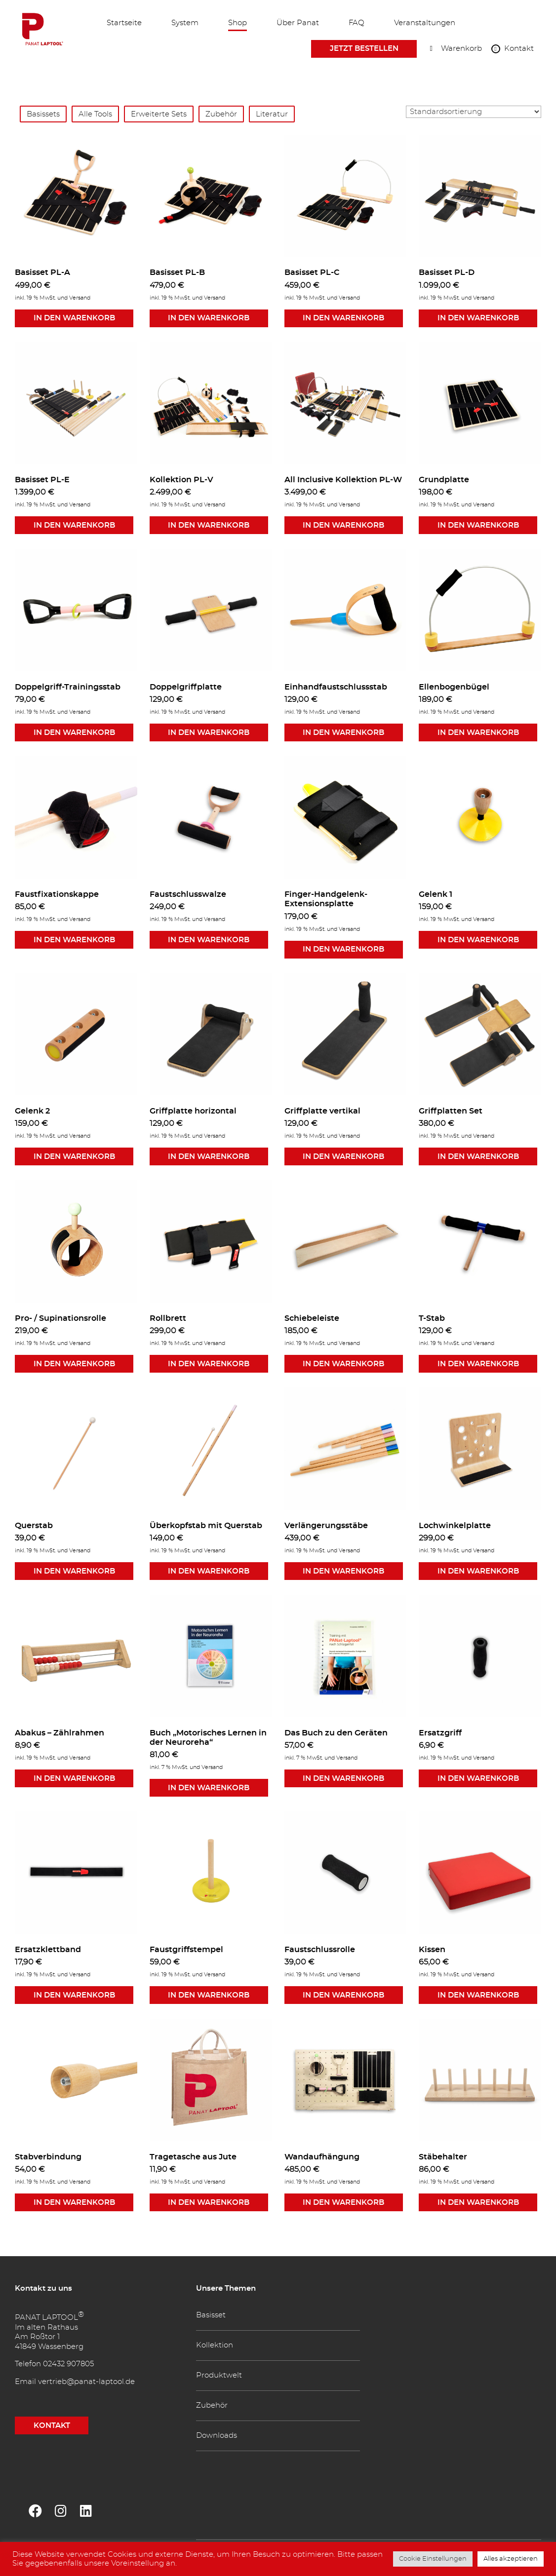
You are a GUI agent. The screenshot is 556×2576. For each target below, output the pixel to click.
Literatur (272, 114)
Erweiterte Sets (159, 114)
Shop (237, 23)
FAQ (356, 23)
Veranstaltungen (424, 23)
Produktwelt (219, 2375)
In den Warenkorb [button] (74, 318)
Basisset (211, 2315)
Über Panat (298, 23)
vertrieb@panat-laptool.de (86, 2381)
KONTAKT (52, 2425)
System (185, 23)
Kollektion (214, 2345)
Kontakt (519, 49)
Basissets (43, 114)
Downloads (216, 2435)
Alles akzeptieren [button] (510, 2559)
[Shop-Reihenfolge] (473, 112)
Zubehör (221, 114)
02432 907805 (68, 2364)
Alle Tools (95, 114)
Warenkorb (461, 49)
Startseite (124, 23)
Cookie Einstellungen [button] (433, 2559)
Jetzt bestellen (364, 48)
